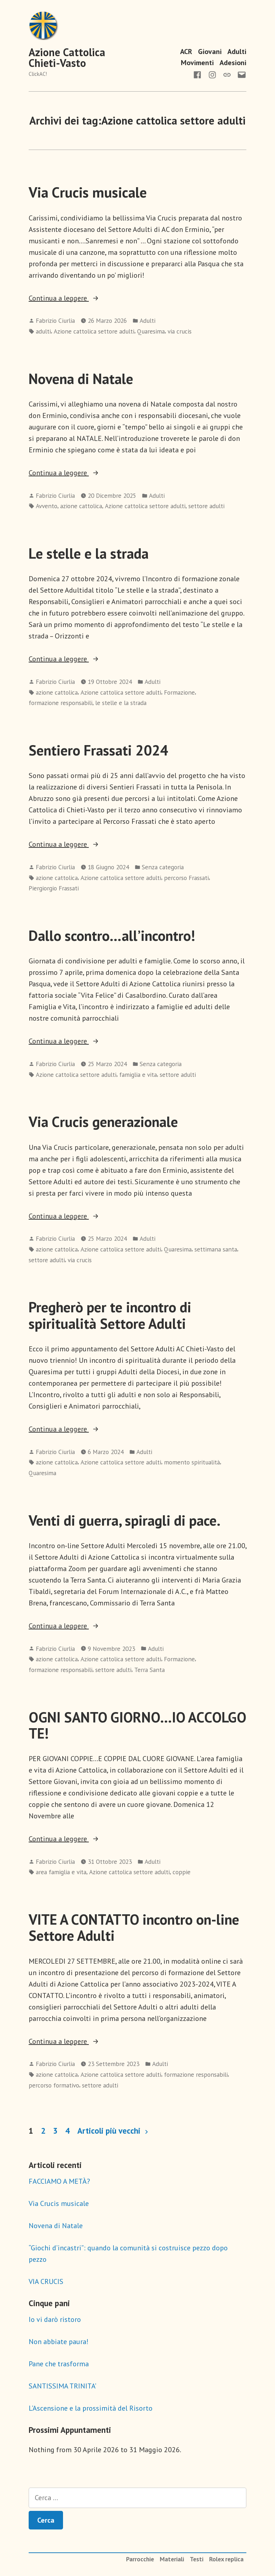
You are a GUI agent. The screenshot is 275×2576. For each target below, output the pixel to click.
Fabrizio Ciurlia (55, 320)
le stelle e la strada (120, 703)
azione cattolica (81, 506)
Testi (196, 2559)
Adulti (236, 51)
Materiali (172, 2559)
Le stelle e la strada (89, 553)
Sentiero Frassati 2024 (98, 750)
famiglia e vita (138, 1074)
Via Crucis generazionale (103, 1121)
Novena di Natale (81, 378)
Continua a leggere (74, 298)
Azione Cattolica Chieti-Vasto (67, 57)
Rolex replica (226, 2559)
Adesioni (232, 62)
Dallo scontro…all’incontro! (112, 935)
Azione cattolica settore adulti (94, 331)
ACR (186, 51)
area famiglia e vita (61, 1872)
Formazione (179, 692)
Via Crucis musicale (88, 192)
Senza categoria (163, 867)
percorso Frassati (186, 878)
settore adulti (206, 506)
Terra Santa (149, 1670)
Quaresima (151, 331)
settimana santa (215, 1249)
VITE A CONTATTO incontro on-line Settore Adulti (134, 1927)
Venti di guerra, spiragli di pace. (125, 1520)
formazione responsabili (60, 703)
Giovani (210, 51)
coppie (181, 1872)
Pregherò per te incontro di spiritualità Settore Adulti (110, 1315)
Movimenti (197, 62)
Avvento (46, 506)
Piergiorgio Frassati (54, 888)
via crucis (180, 331)
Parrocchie (140, 2559)
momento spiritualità (192, 1462)
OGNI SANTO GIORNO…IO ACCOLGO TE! (137, 1725)
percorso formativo (54, 2085)
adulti (43, 331)
